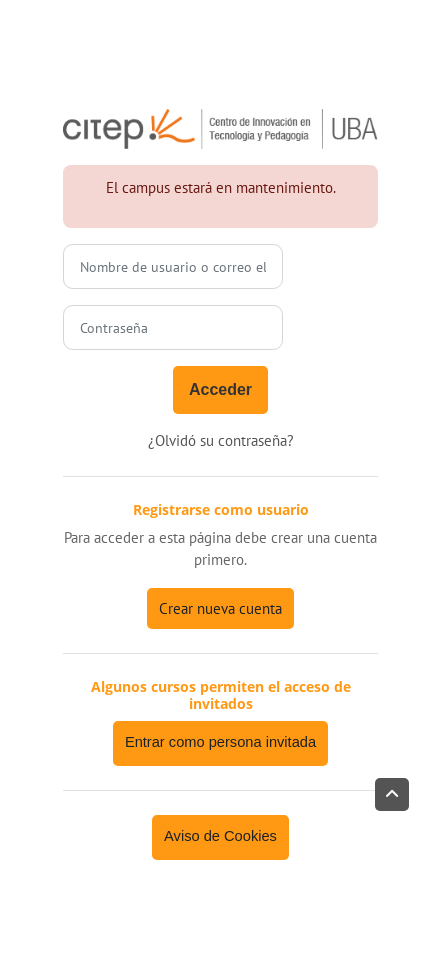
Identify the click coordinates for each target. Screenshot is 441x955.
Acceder (220, 389)
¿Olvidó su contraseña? (221, 440)
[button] (392, 794)
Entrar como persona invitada (220, 742)
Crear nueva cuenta (220, 608)
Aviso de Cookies (220, 836)
